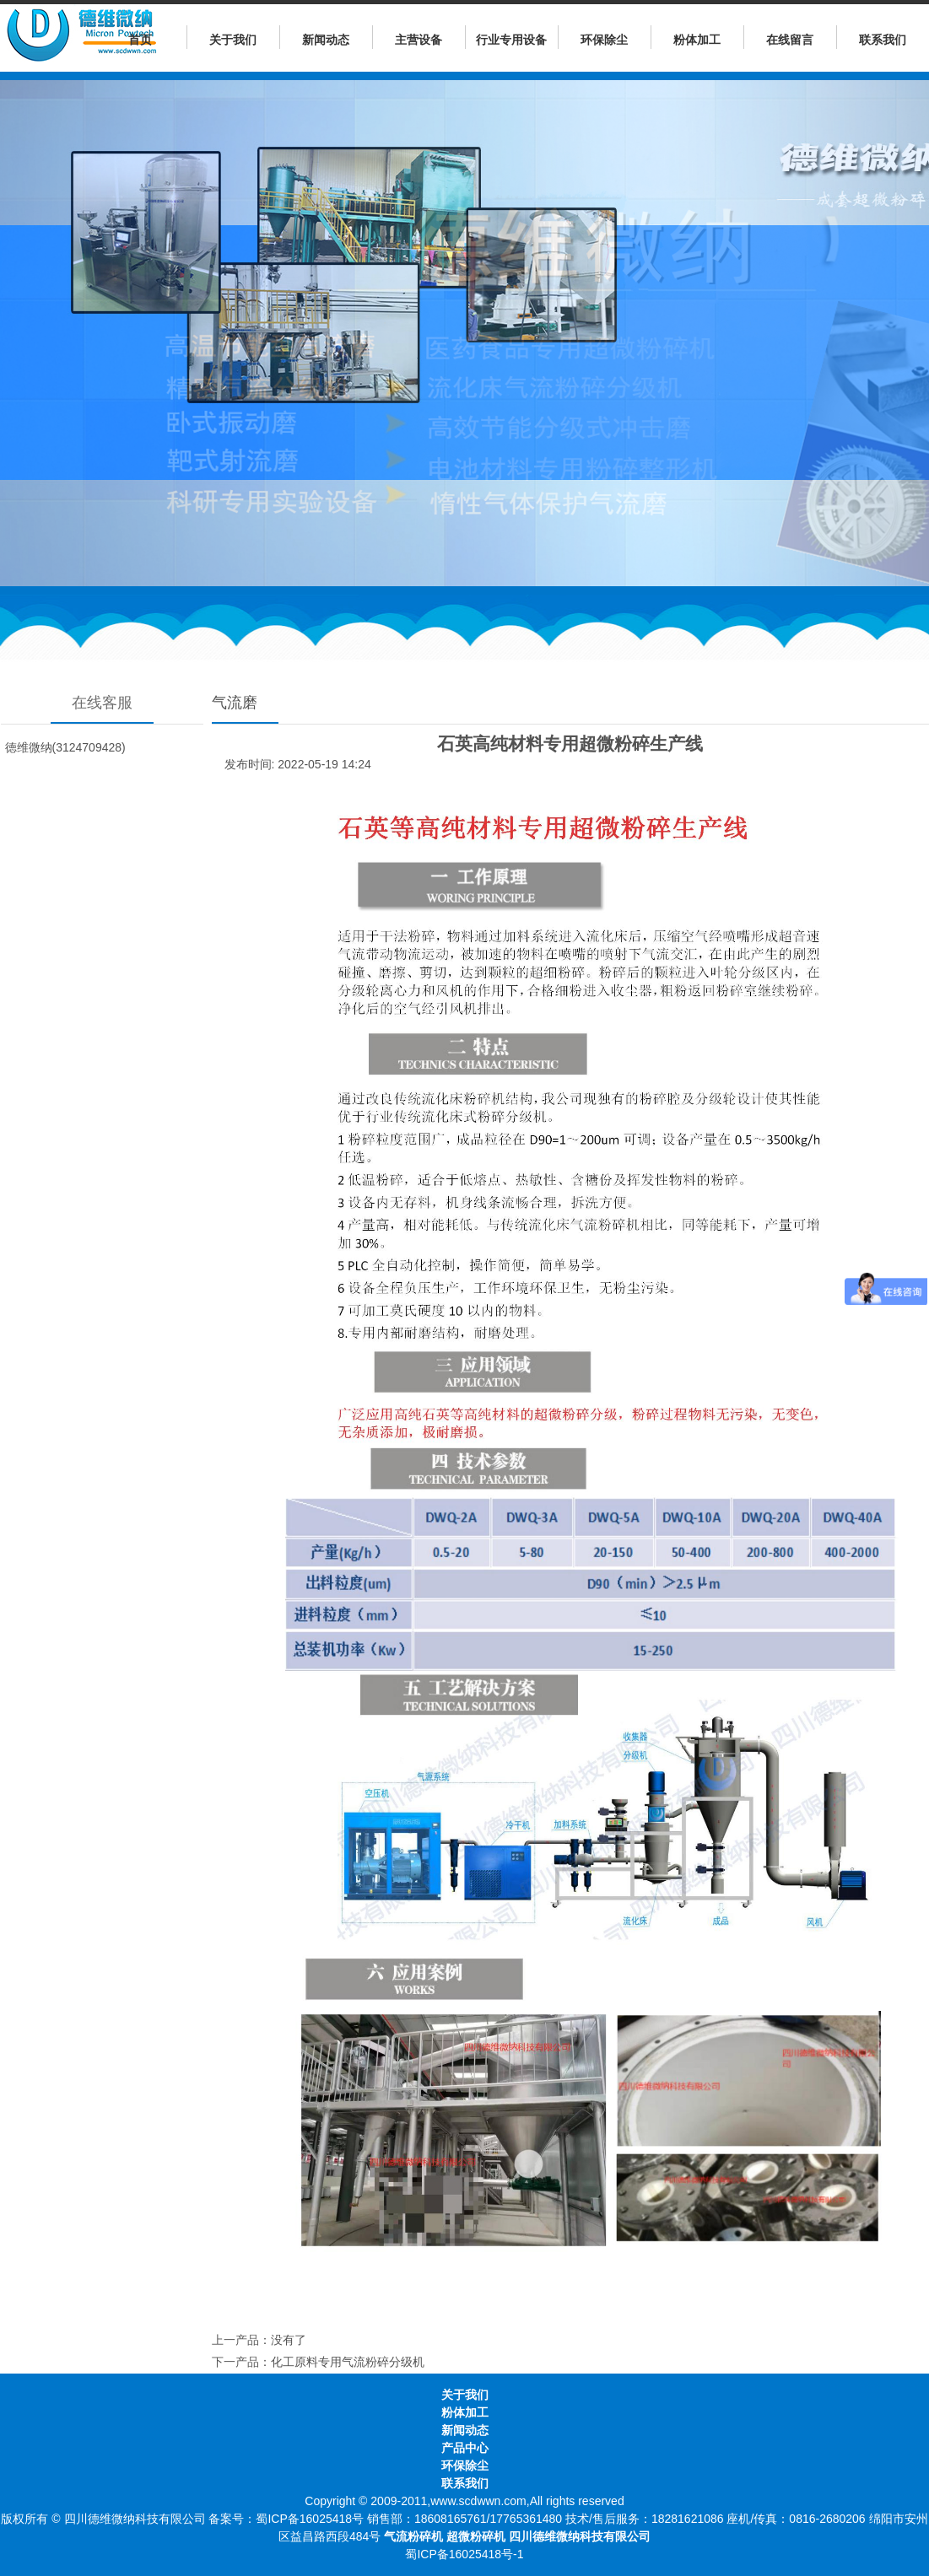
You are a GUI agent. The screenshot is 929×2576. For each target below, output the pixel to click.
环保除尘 (604, 39)
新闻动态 (325, 39)
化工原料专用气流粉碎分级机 (347, 2362)
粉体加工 (697, 39)
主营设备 (418, 39)
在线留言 (789, 39)
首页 (140, 39)
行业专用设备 (511, 39)
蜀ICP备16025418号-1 (464, 2554)
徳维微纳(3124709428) (65, 747)
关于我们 (233, 39)
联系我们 (882, 39)
